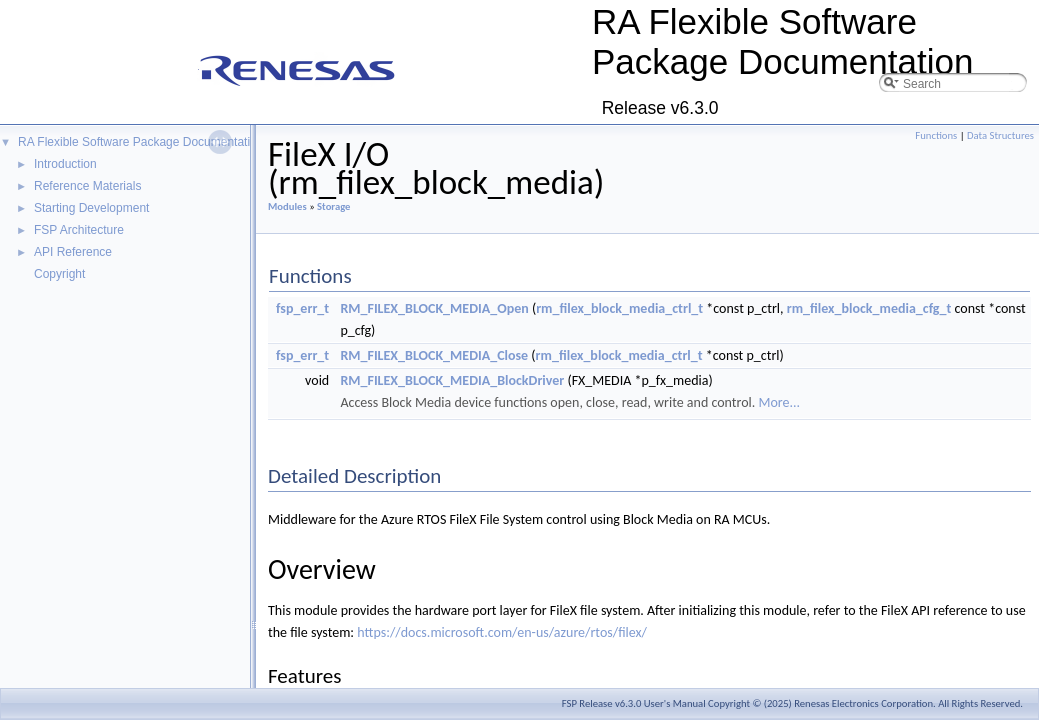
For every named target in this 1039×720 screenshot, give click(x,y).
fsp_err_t (302, 308)
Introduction (65, 164)
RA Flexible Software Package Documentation (140, 142)
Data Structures (1000, 135)
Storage (333, 206)
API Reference (73, 252)
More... (779, 402)
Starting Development (91, 208)
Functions (936, 135)
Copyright (59, 274)
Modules (287, 206)
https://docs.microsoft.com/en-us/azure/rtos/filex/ (502, 632)
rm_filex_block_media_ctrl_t (619, 308)
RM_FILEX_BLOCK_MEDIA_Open (434, 308)
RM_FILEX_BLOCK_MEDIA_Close (434, 355)
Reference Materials (87, 186)
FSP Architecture (79, 230)
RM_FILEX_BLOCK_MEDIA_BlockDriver (452, 380)
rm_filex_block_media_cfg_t (869, 308)
